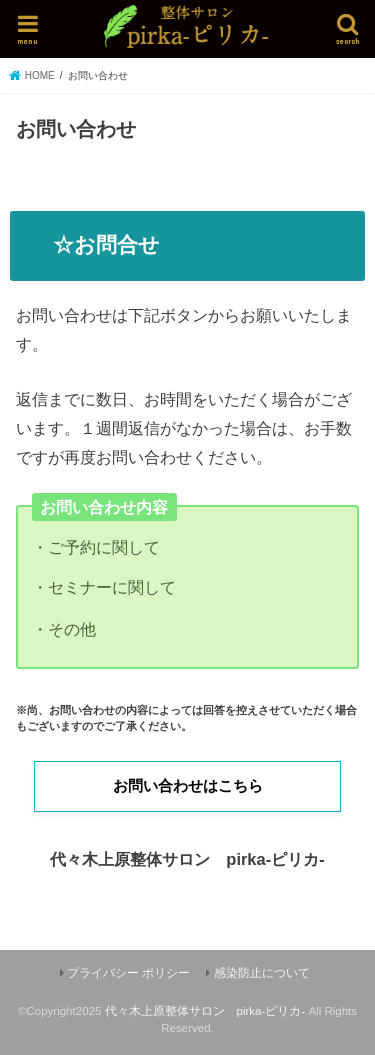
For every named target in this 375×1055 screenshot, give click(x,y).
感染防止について (262, 973)
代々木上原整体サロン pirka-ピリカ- (205, 1011)
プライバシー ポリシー (128, 973)
